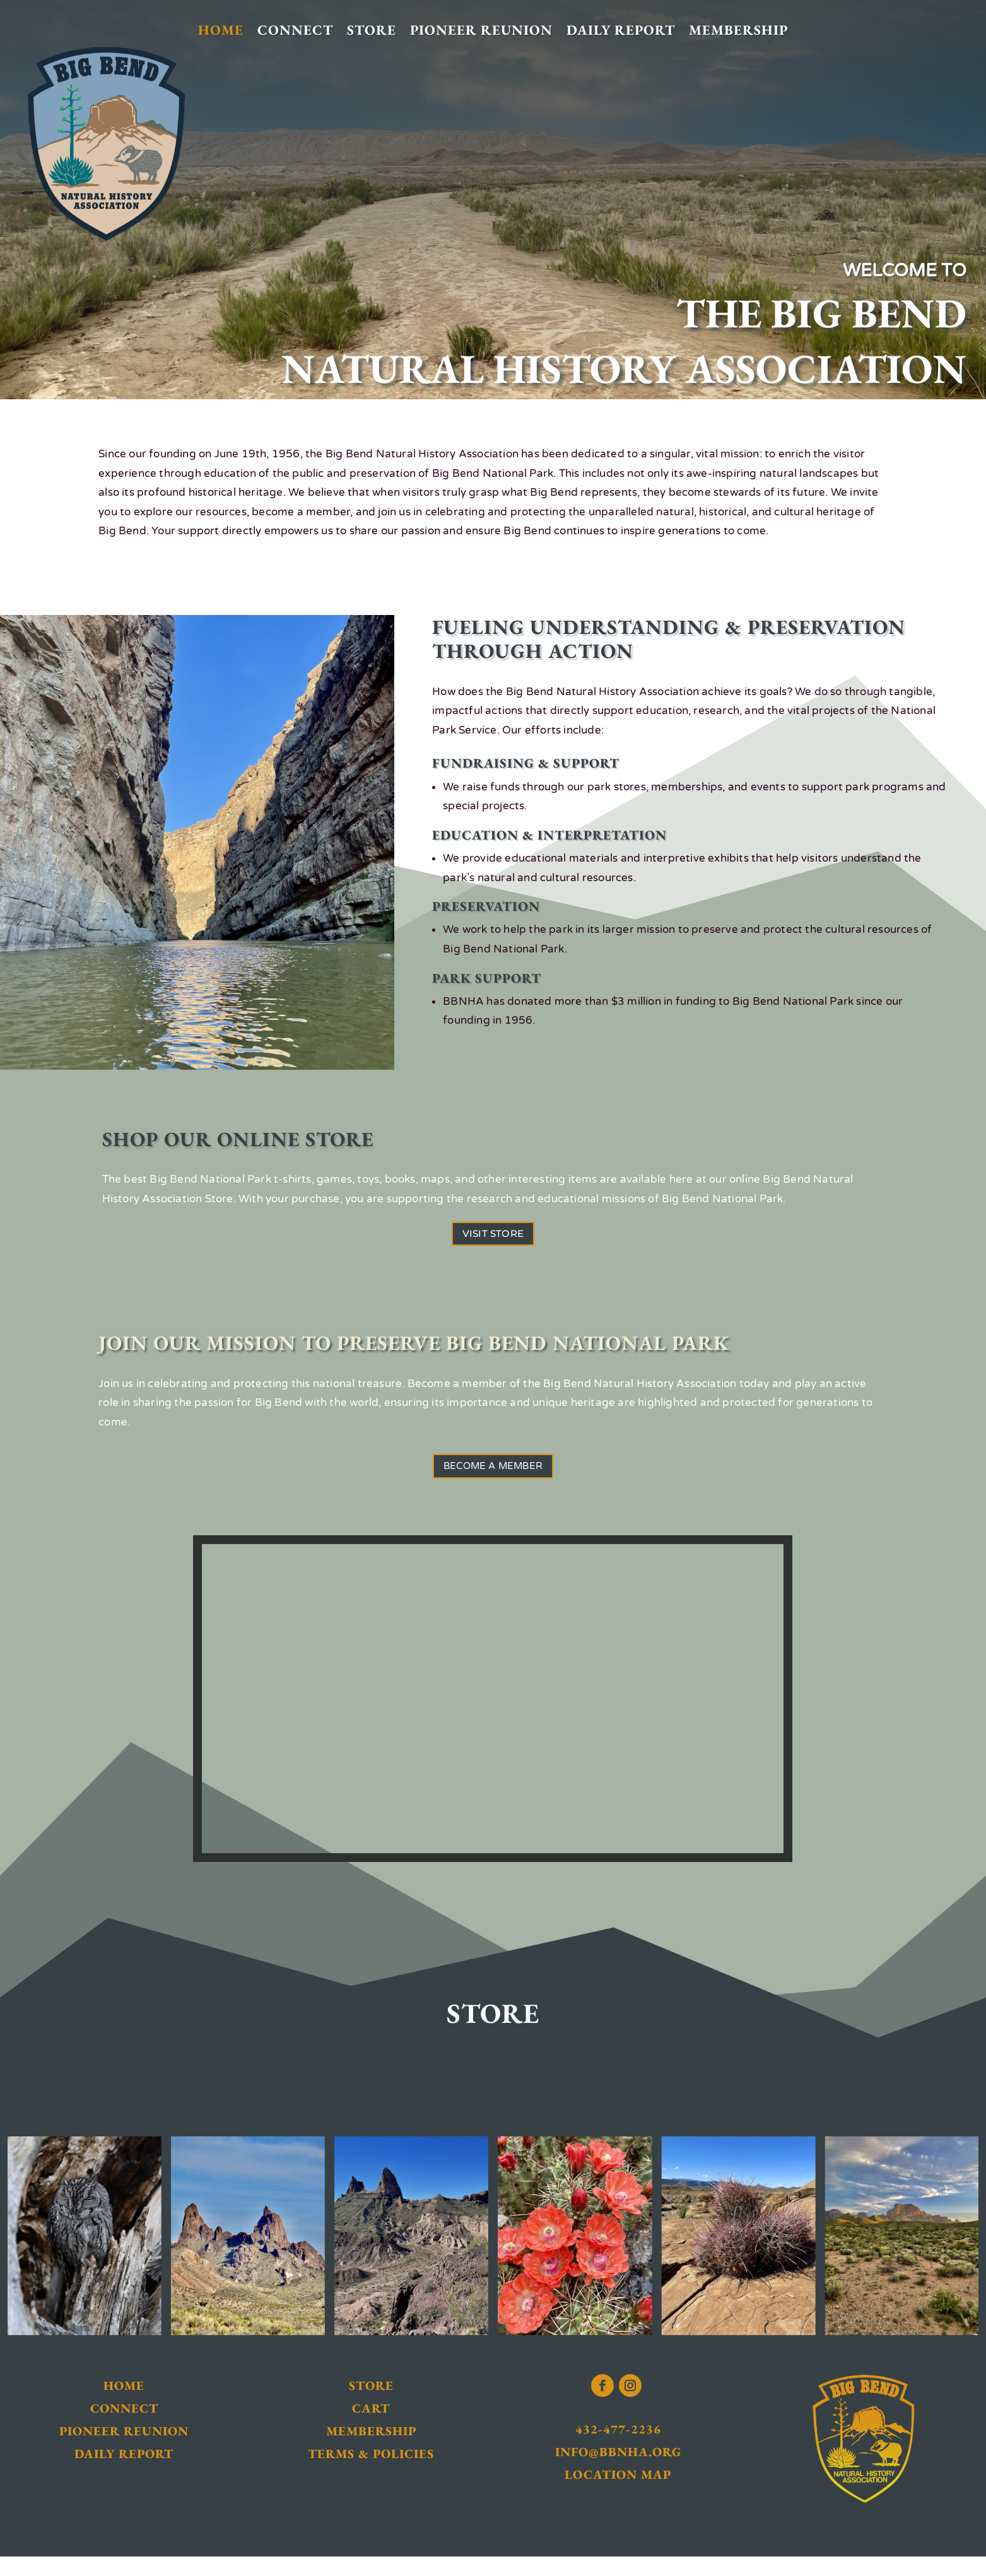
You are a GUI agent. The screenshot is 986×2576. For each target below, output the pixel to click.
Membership (738, 30)
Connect (295, 30)
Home (221, 30)
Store (371, 30)
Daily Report (620, 30)
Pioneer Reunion (481, 30)
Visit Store (493, 1238)
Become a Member (493, 1480)
